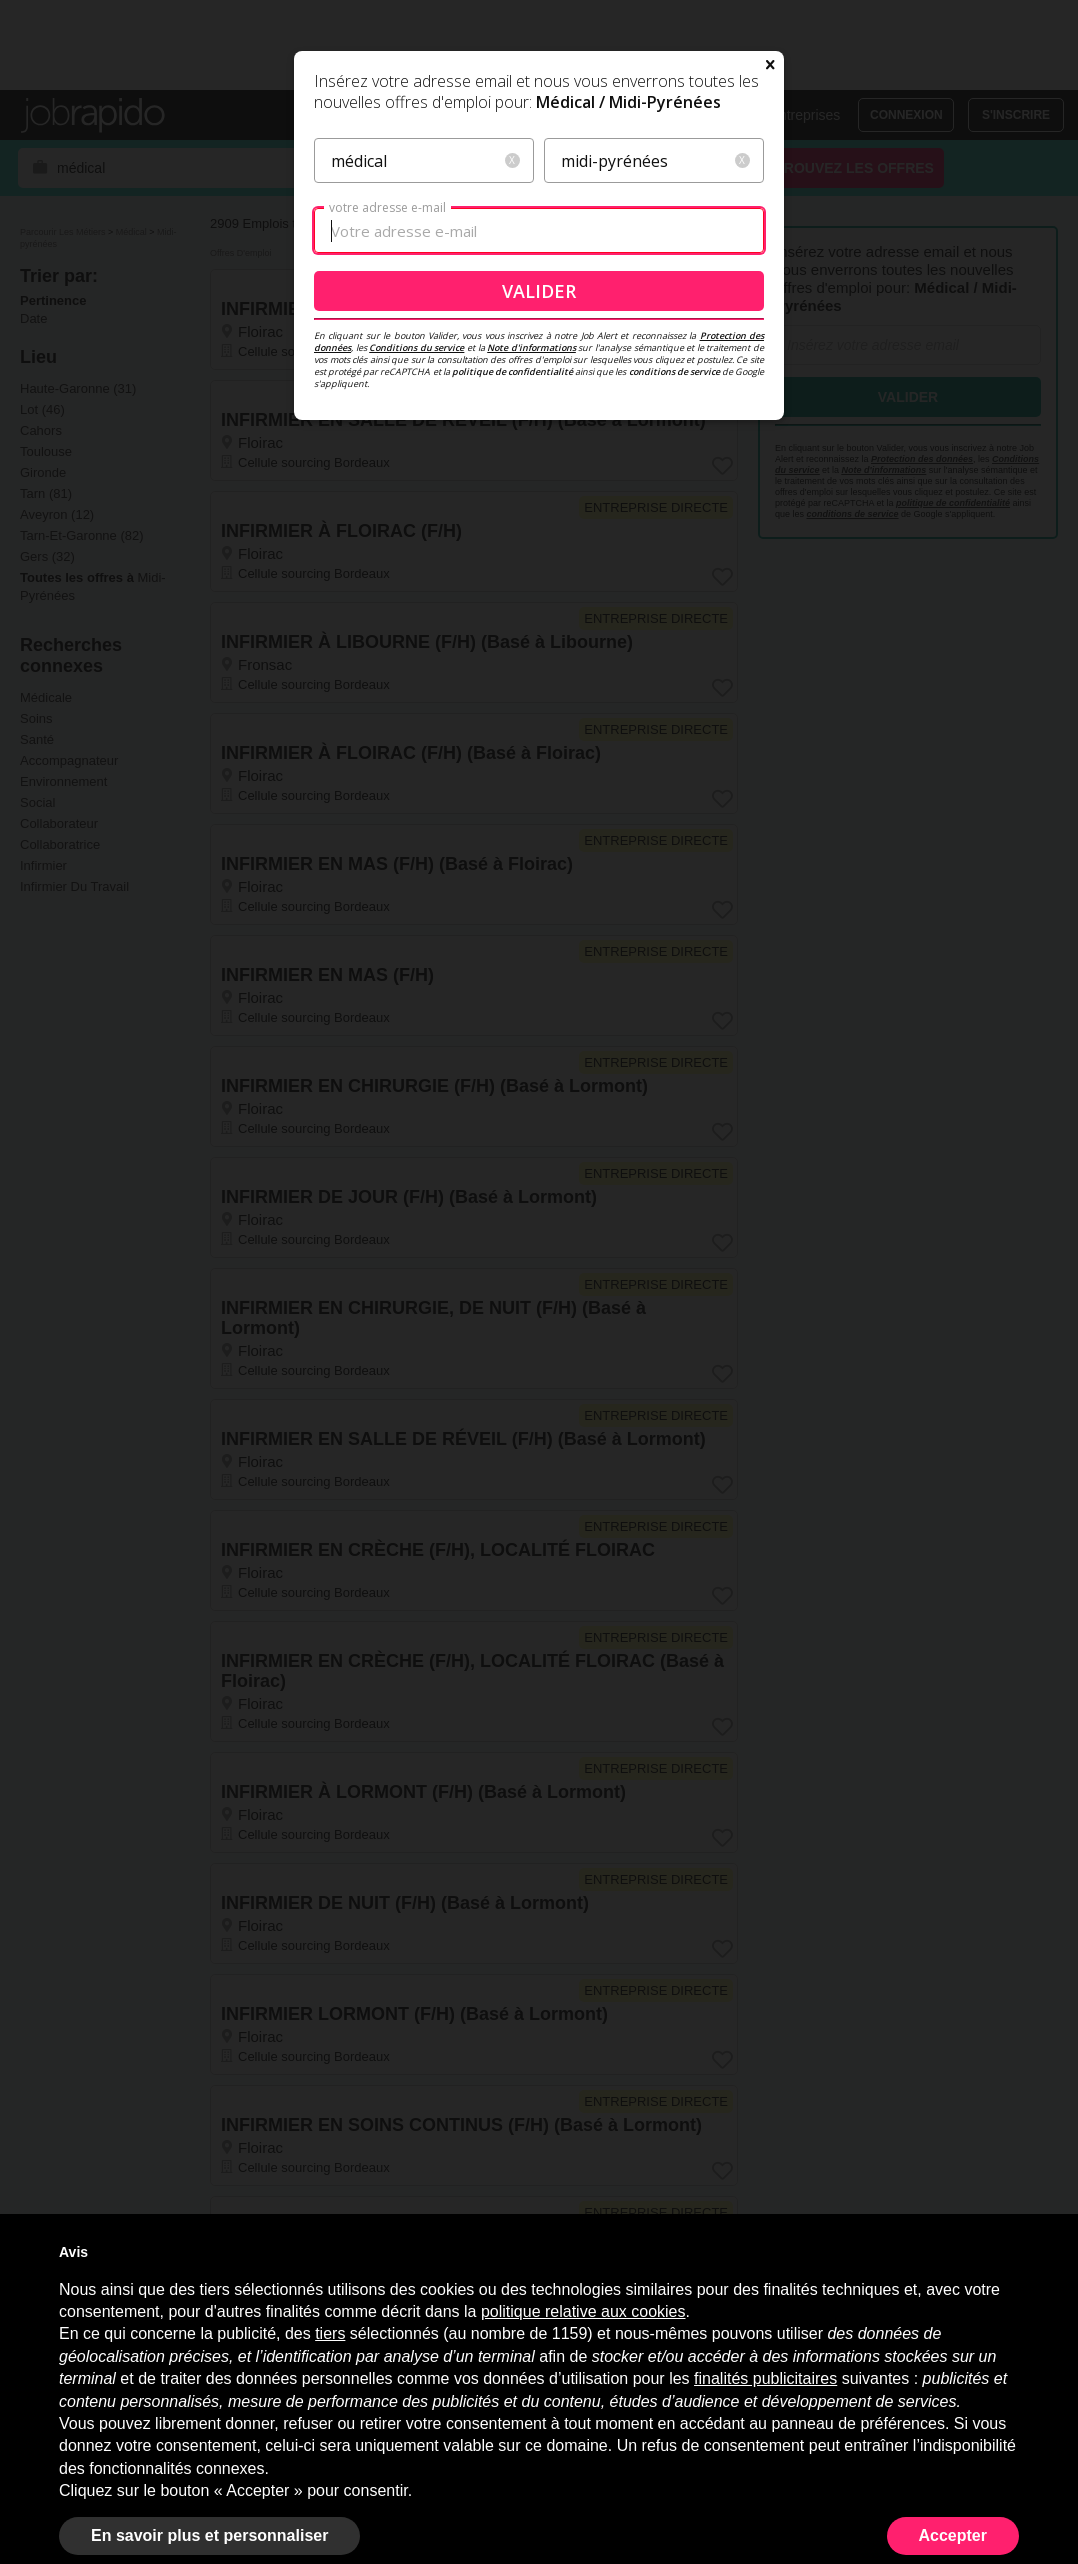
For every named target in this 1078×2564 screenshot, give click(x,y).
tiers (330, 2333)
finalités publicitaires (765, 2378)
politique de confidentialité (512, 550)
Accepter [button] (953, 2535)
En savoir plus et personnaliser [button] (209, 2535)
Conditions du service (416, 526)
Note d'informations (531, 526)
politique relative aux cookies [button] (583, 2311)
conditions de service (674, 550)
